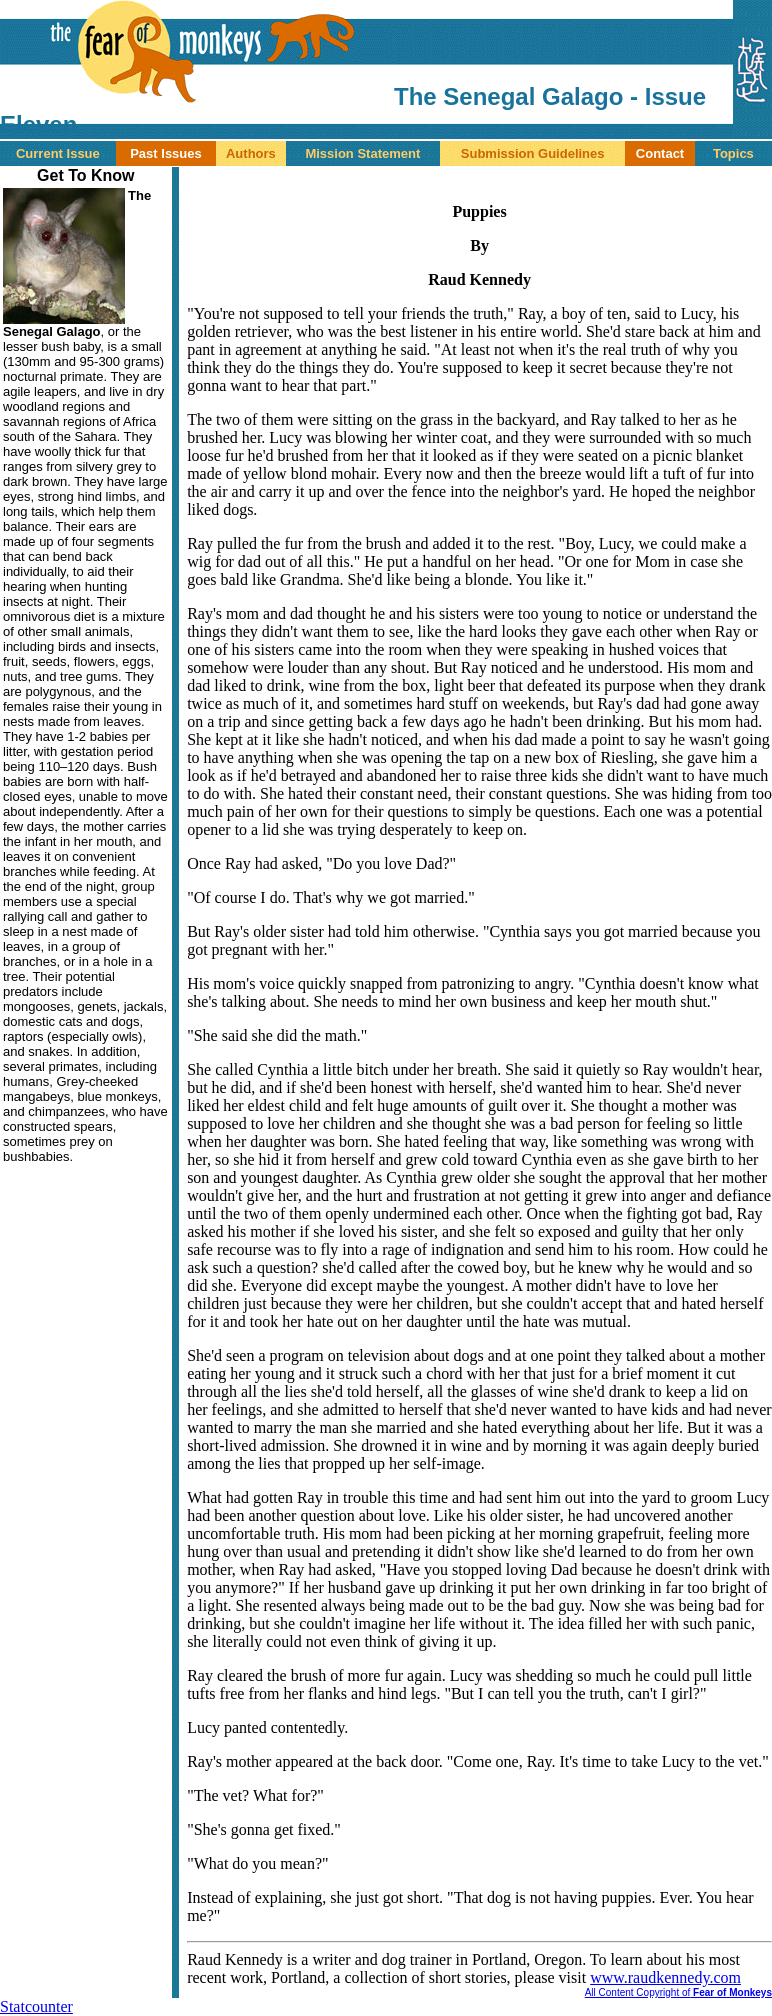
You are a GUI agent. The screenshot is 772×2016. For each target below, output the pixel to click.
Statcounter (36, 2006)
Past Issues (166, 153)
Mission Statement (362, 153)
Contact (660, 153)
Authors (251, 153)
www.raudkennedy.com (665, 1977)
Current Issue (58, 153)
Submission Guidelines (533, 153)
